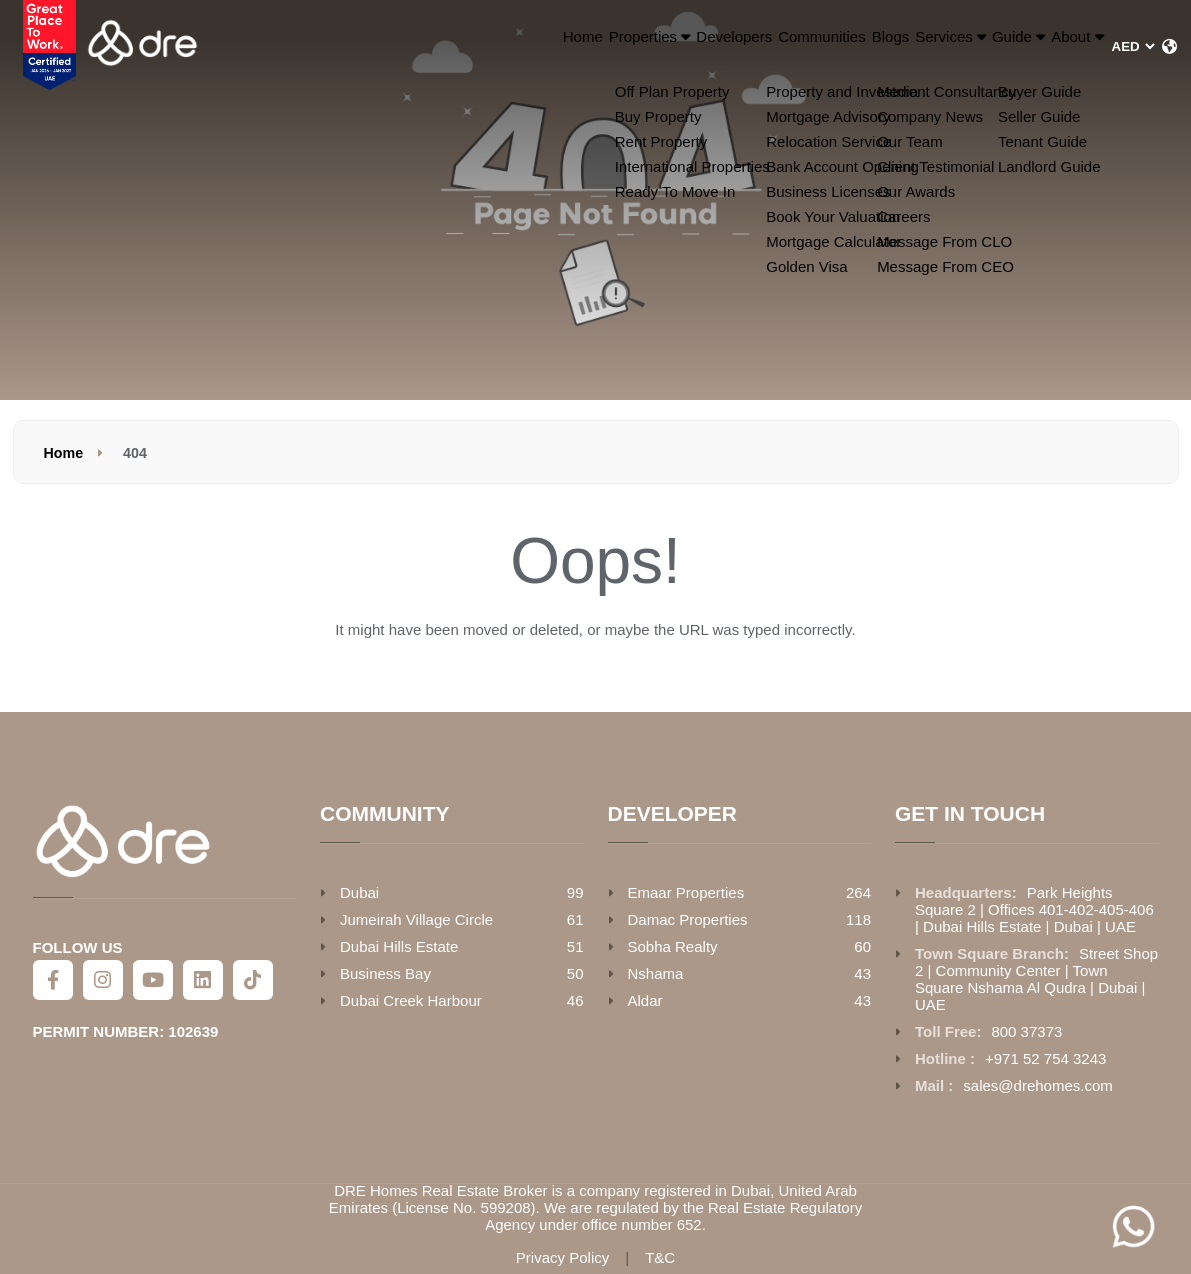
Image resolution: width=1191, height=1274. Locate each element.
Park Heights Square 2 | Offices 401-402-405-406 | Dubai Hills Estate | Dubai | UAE (1034, 909)
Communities (677, 46)
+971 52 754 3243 (1045, 1058)
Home (351, 46)
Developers (563, 46)
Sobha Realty (673, 946)
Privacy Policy (562, 1257)
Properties (447, 46)
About (1059, 46)
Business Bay (385, 973)
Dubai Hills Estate (399, 946)
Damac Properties (688, 919)
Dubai (359, 892)
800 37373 (1026, 1031)
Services (861, 46)
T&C (660, 1257)
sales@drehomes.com (1037, 1085)
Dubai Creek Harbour (411, 1000)
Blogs (772, 46)
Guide (965, 46)
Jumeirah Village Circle (416, 919)
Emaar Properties (686, 892)
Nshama (656, 973)
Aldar (645, 1000)
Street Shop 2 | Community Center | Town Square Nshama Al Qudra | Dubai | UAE (1036, 979)
